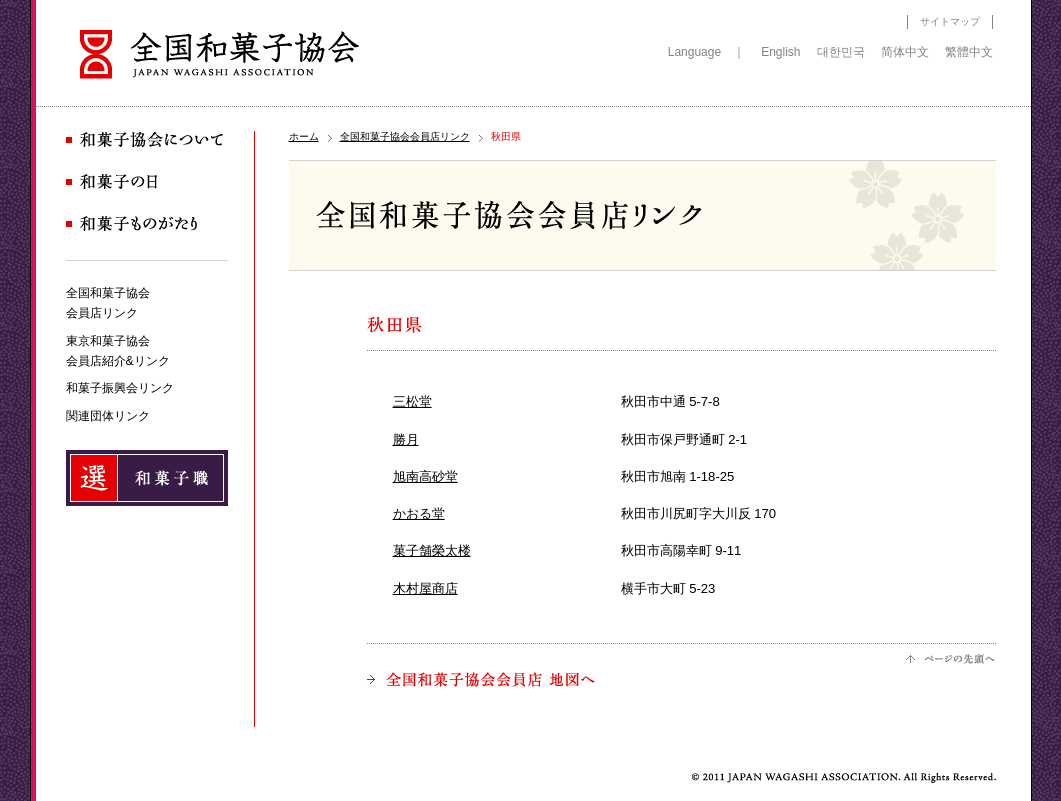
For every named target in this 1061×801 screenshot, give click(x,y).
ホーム (304, 136)
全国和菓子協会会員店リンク (405, 136)
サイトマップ (950, 21)
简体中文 (905, 52)
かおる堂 (419, 513)
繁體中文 (969, 52)
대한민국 (841, 52)
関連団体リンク (108, 416)
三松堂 (412, 401)
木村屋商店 (425, 588)
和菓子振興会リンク (120, 388)
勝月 (406, 439)
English (780, 52)
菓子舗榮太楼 (432, 550)
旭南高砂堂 (425, 476)
